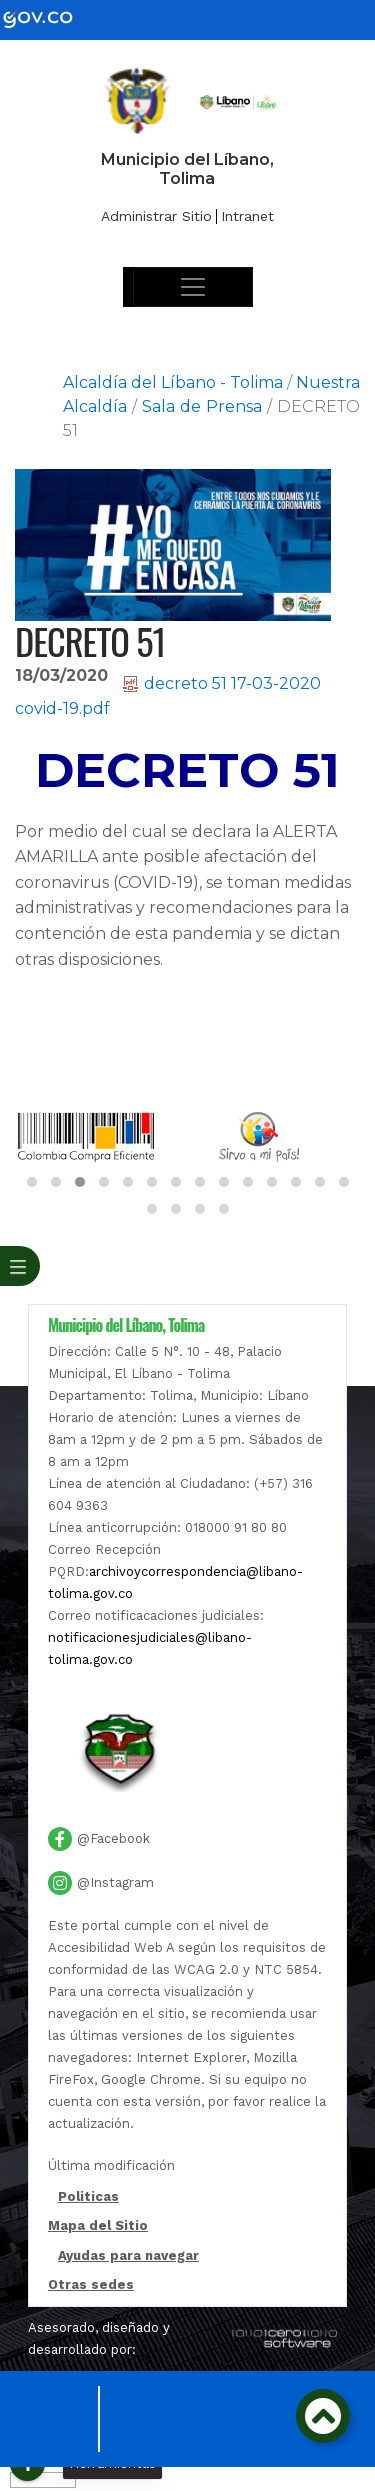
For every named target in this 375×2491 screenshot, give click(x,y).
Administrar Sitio (156, 216)
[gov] (50, 18)
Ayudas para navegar (128, 2257)
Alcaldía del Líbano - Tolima (173, 382)
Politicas (88, 2198)
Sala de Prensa (202, 406)
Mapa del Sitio (98, 2225)
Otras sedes (91, 2284)
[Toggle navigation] (193, 287)
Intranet (247, 216)
